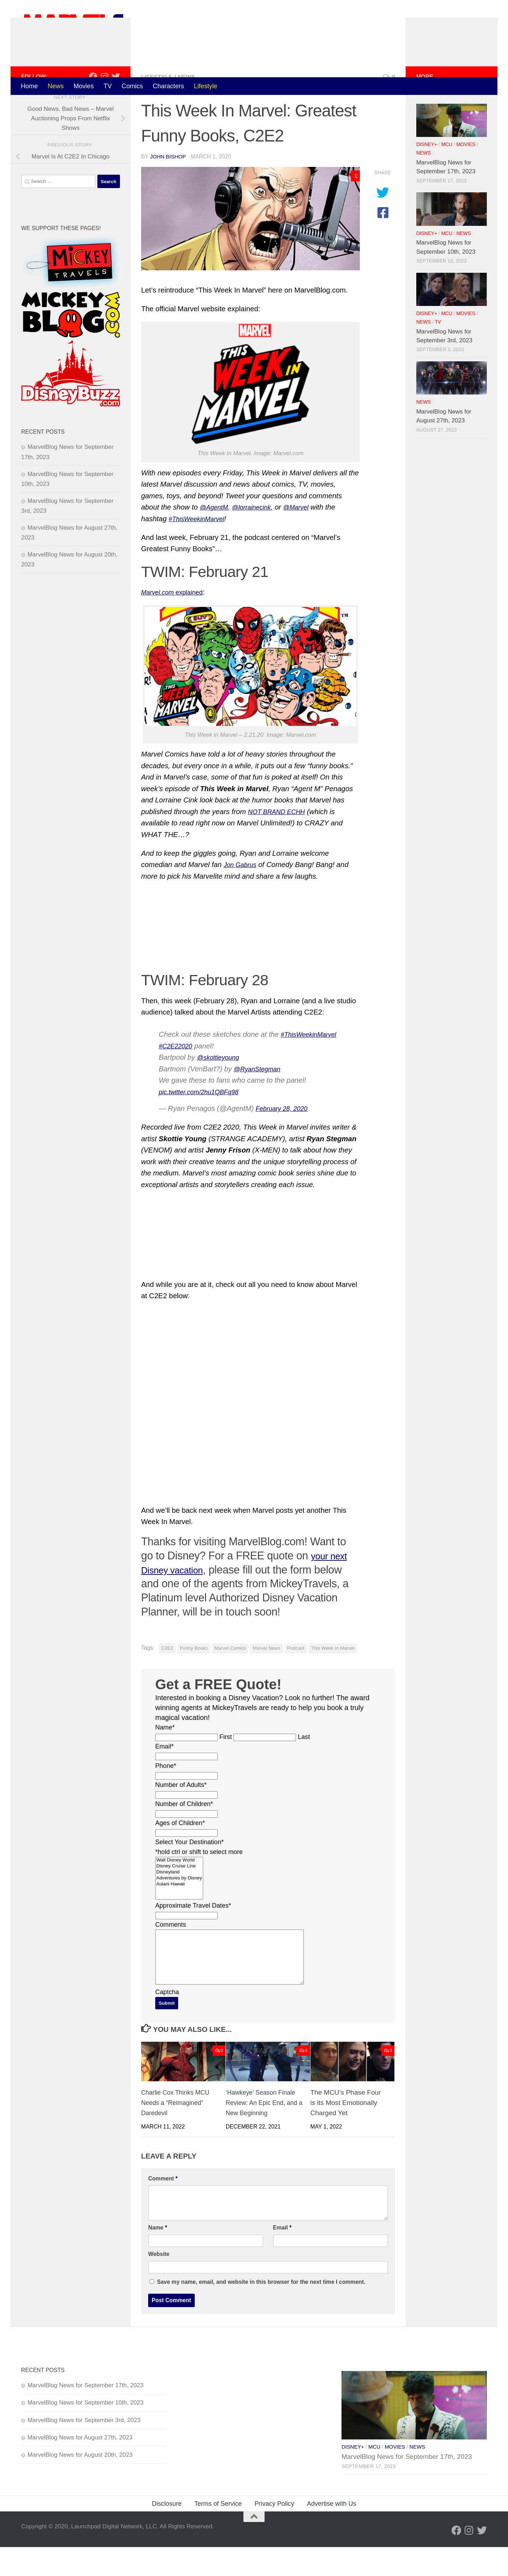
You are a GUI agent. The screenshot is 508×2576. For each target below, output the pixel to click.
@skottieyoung (220, 1086)
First (225, 1765)
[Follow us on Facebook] (93, 105)
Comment (162, 2207)
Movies (83, 86)
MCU (446, 173)
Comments (170, 1953)
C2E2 (167, 1677)
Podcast (295, 1677)
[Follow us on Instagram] (104, 105)
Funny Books (194, 1677)
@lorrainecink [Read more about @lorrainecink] (258, 536)
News (56, 86)
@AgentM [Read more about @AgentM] (216, 536)
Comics (132, 86)
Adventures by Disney (179, 1907)
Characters (168, 86)
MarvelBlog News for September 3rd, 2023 (84, 2448)
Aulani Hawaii (179, 1913)
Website (158, 2283)
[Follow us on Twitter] (115, 105)
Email (164, 1775)
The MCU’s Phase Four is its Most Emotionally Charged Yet (345, 2131)
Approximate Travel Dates (193, 1934)
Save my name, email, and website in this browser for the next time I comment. (261, 2311)
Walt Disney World (179, 1889)
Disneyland (179, 1901)
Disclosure (166, 2532)
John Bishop (169, 185)
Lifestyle (205, 86)
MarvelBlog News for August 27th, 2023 (80, 2466)
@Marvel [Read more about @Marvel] (306, 536)
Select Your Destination (189, 1870)
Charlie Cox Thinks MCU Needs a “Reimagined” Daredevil (178, 2131)
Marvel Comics (230, 1677)
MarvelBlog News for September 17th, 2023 (86, 2414)
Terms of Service (218, 2532)
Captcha (167, 2020)
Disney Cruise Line (179, 1895)
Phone (165, 1794)
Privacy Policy (274, 2532)
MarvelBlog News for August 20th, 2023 (80, 2483)
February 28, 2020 (285, 1137)
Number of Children (184, 1832)
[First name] (186, 1766)
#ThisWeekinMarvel (312, 1063)
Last (304, 1765)
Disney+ (426, 173)
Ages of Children (180, 1851)
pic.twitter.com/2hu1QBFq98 (204, 1120)
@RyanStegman (260, 1097)
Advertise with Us (331, 2532)
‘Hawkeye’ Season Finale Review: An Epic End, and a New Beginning (264, 2131)
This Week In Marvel (333, 1677)
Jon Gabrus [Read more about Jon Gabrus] (242, 893)
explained (176, 621)
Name (165, 1756)
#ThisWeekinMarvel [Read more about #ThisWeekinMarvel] (200, 548)
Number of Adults (181, 1813)
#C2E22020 (177, 1074)
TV (108, 86)
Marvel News (266, 1677)
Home (29, 86)
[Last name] (265, 1766)
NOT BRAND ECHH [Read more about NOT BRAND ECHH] (280, 840)
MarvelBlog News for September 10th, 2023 (86, 2431)
